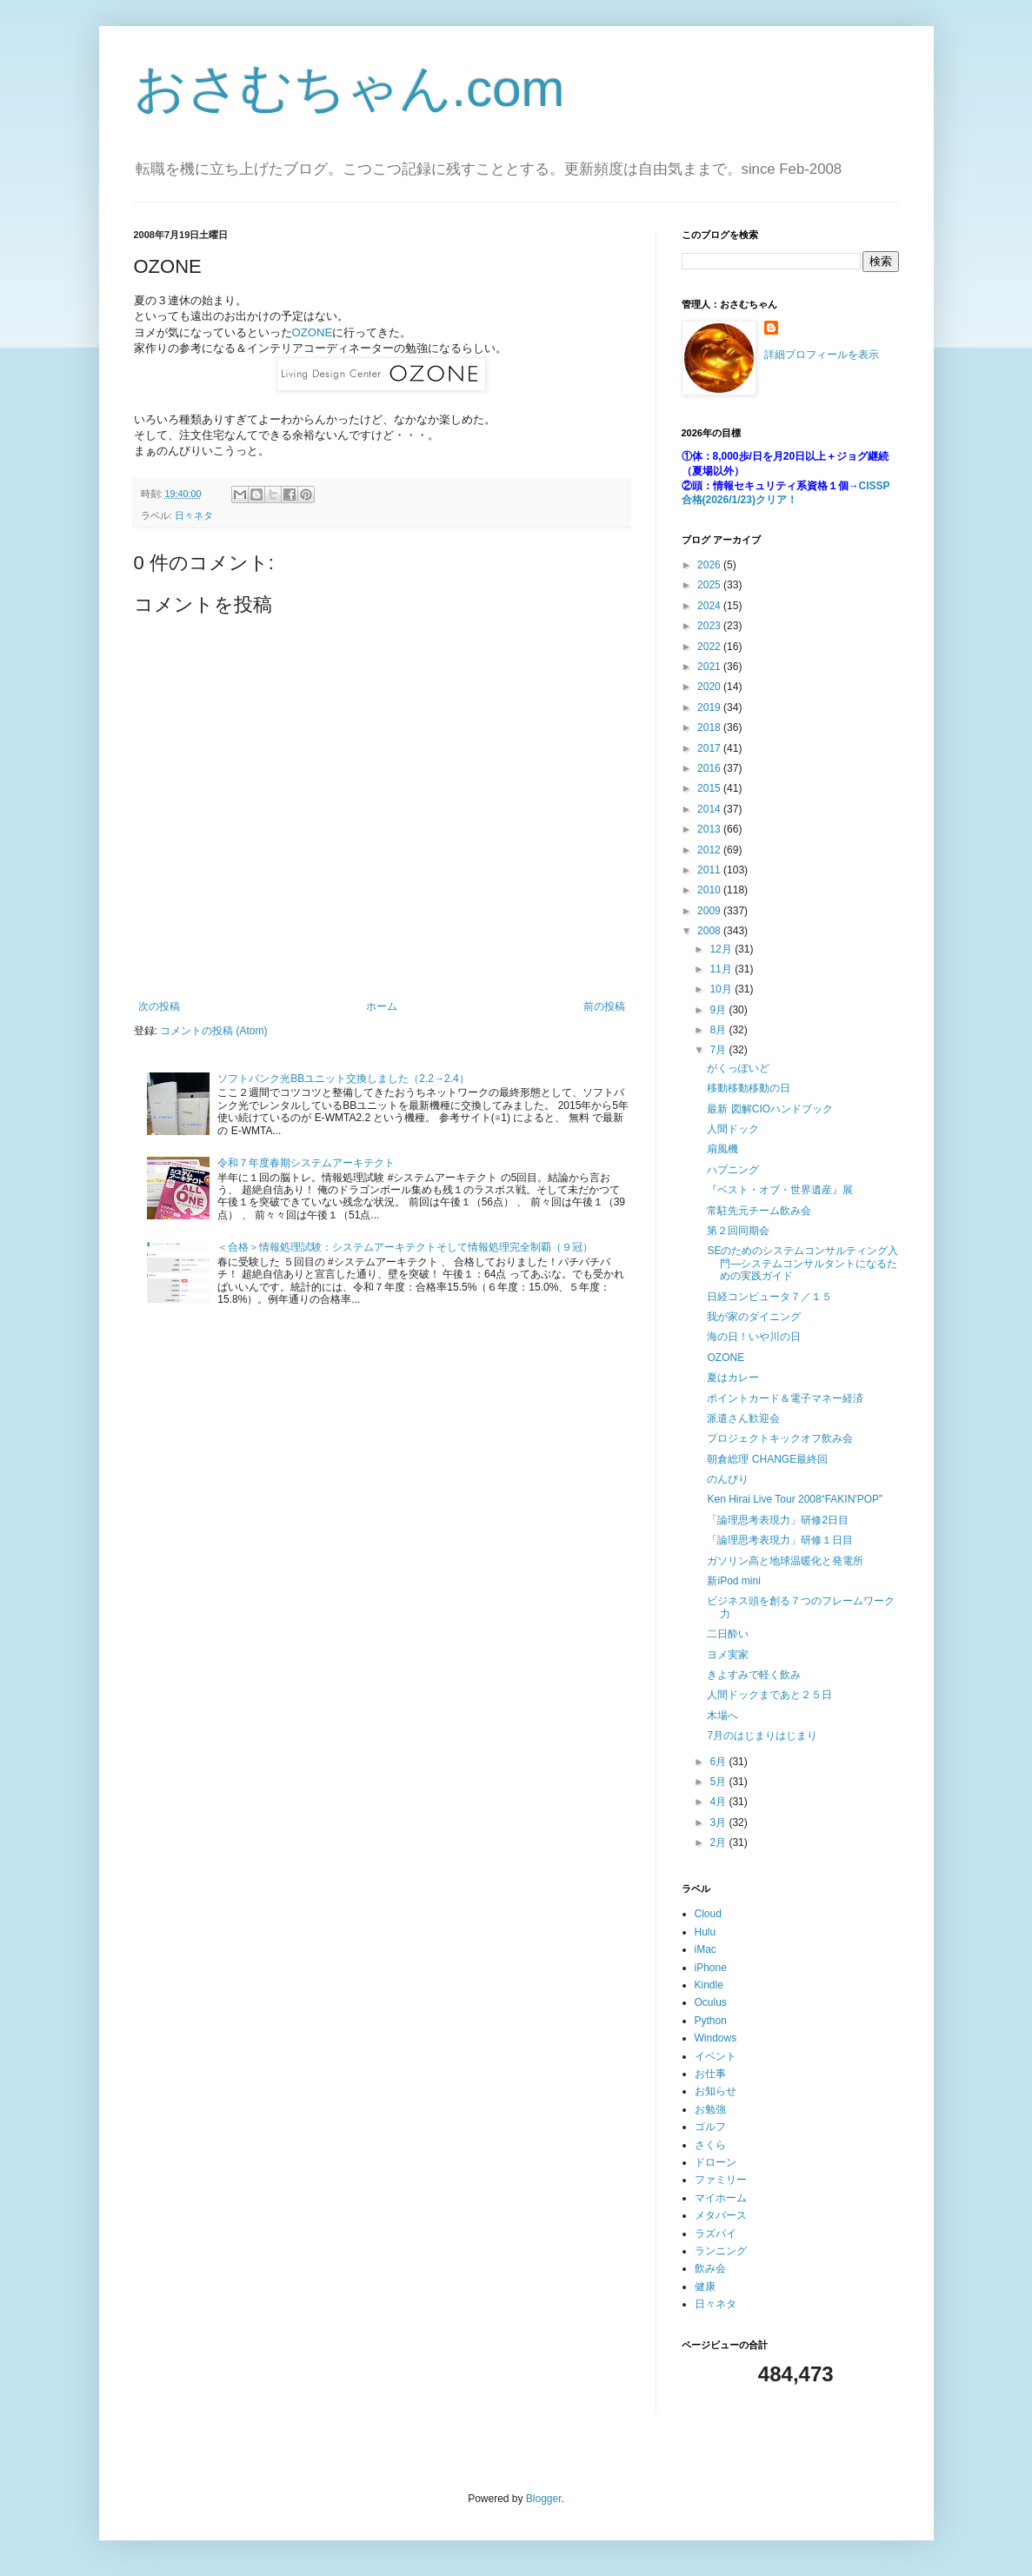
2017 (710, 748)
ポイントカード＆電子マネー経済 (785, 1398)
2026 (710, 565)
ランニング (721, 2251)
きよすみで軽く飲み (754, 1675)
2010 (710, 890)
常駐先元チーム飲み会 (759, 1211)
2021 (710, 667)
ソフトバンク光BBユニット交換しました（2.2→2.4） (343, 1078)
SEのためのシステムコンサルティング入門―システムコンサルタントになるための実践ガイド (802, 1263)
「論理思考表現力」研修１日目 (780, 1540)
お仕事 (710, 2074)
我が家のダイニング (754, 1317)
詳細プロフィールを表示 (821, 355)
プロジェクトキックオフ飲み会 (780, 1438)
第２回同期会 (738, 1231)
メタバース (721, 2215)
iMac (705, 1949)
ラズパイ (715, 2233)
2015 (710, 788)
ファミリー (721, 2180)
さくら (710, 2145)
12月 (722, 949)
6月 (719, 1762)
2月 (719, 1842)
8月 (719, 1030)
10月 (722, 989)
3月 (719, 1822)
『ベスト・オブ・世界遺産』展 (780, 1190)
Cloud (708, 1914)
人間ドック (733, 1129)
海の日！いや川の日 (754, 1337)
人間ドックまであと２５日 (769, 1695)
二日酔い (728, 1634)
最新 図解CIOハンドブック (770, 1109)
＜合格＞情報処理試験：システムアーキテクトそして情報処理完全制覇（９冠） (405, 1247)
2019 (710, 707)
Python (711, 2021)
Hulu (705, 1932)
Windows (716, 2038)
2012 (710, 850)
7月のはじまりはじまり (762, 1736)
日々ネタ (194, 515)
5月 (719, 1782)
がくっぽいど (738, 1068)
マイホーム (721, 2198)
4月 (719, 1802)
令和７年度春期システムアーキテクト (306, 1163)
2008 (710, 931)
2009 (710, 911)
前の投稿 (604, 1006)
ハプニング (733, 1170)
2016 (710, 768)
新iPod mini (733, 1581)
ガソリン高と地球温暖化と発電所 (785, 1561)
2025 (710, 585)
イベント (715, 2056)
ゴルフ (710, 2127)
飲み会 (710, 2268)
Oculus (711, 2002)
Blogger (544, 2499)
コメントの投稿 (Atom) (213, 1031)
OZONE (312, 332)
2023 (710, 626)
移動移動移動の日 (748, 1088)
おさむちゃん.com (349, 88)
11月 (722, 969)
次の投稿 (159, 1006)
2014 (710, 809)
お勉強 (710, 2109)
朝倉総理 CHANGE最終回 (767, 1459)
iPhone (711, 1968)
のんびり (728, 1479)
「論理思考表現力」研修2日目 (778, 1520)
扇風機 (722, 1149)
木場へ (722, 1716)
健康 (705, 2287)
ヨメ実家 (728, 1655)
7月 (719, 1050)
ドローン (715, 2162)
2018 (710, 727)
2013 (710, 829)
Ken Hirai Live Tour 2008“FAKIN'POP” (794, 1499)
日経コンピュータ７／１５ (769, 1297)
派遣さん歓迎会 (743, 1418)
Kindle (709, 1985)
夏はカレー (733, 1377)
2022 (710, 647)
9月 (719, 1010)
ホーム (381, 1006)
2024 (710, 606)
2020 (710, 687)
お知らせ (715, 2091)
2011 (710, 870)
